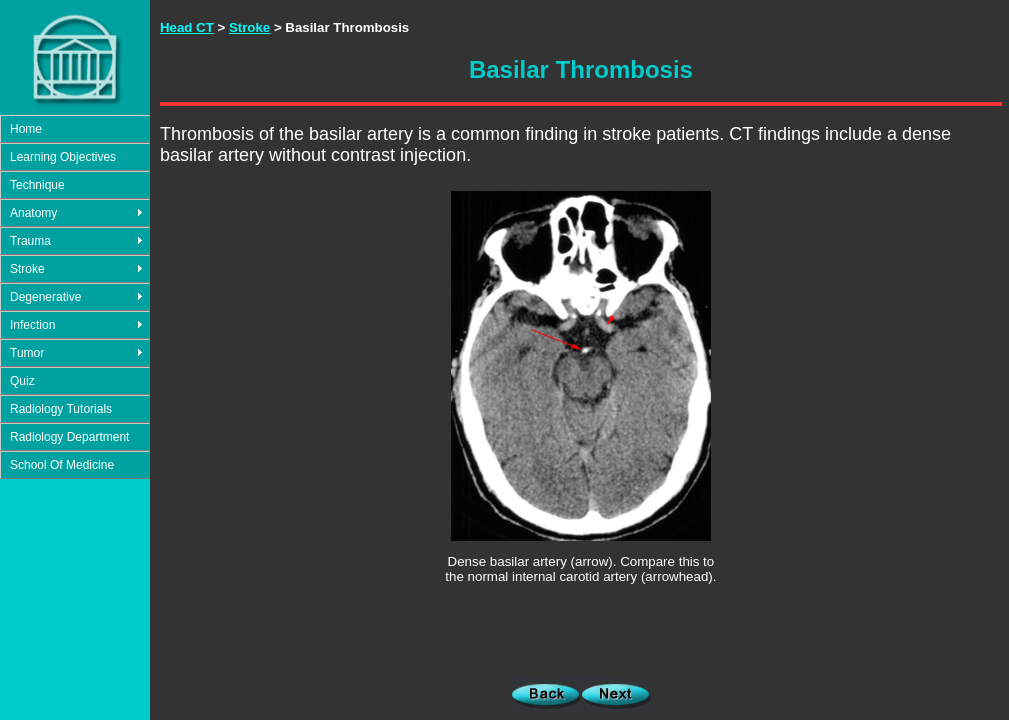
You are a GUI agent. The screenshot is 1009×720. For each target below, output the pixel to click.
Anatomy (33, 213)
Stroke (27, 269)
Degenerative (45, 297)
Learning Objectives (63, 157)
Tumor (27, 353)
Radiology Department (69, 437)
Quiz (22, 381)
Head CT (187, 27)
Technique (37, 185)
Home (26, 129)
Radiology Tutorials (61, 409)
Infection (32, 325)
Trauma (30, 241)
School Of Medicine (62, 465)
